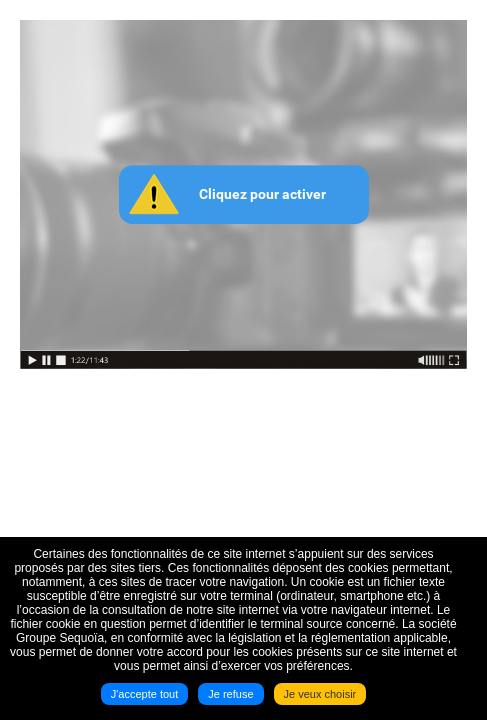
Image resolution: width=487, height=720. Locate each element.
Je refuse (230, 694)
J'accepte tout (145, 694)
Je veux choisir (320, 694)
